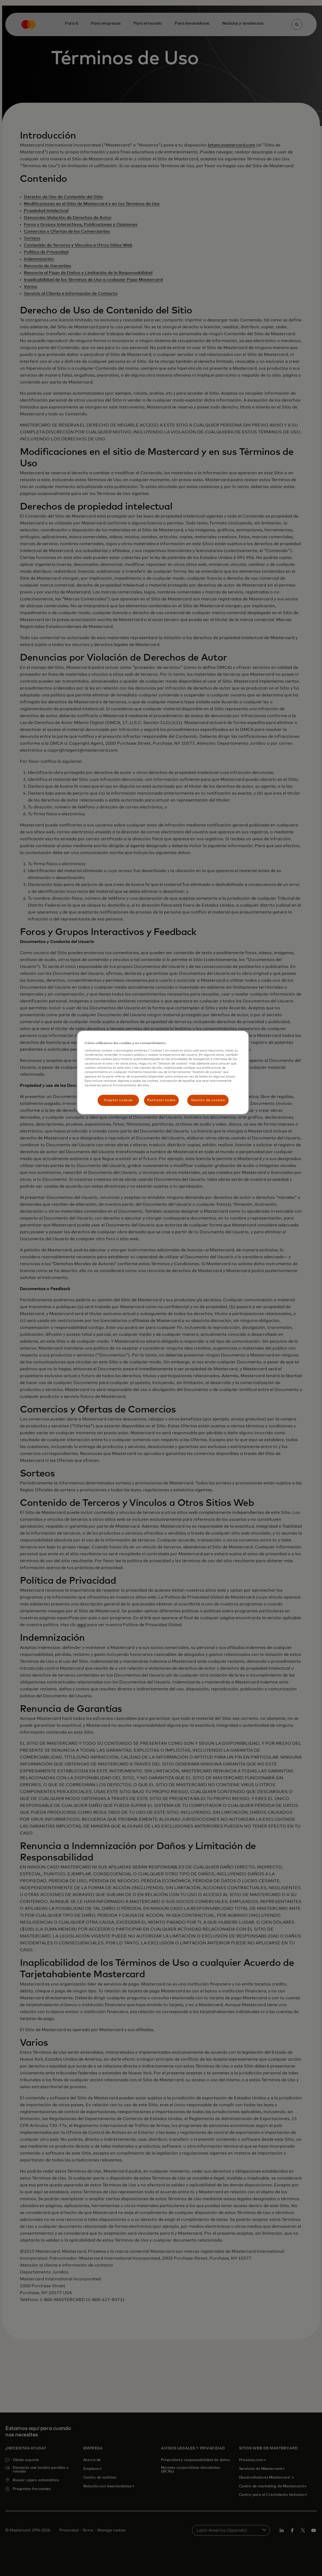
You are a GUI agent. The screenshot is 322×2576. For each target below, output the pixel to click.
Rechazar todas (161, 1100)
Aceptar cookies (118, 1100)
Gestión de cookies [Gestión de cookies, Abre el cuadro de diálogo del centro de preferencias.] (208, 1100)
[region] (163, 1072)
